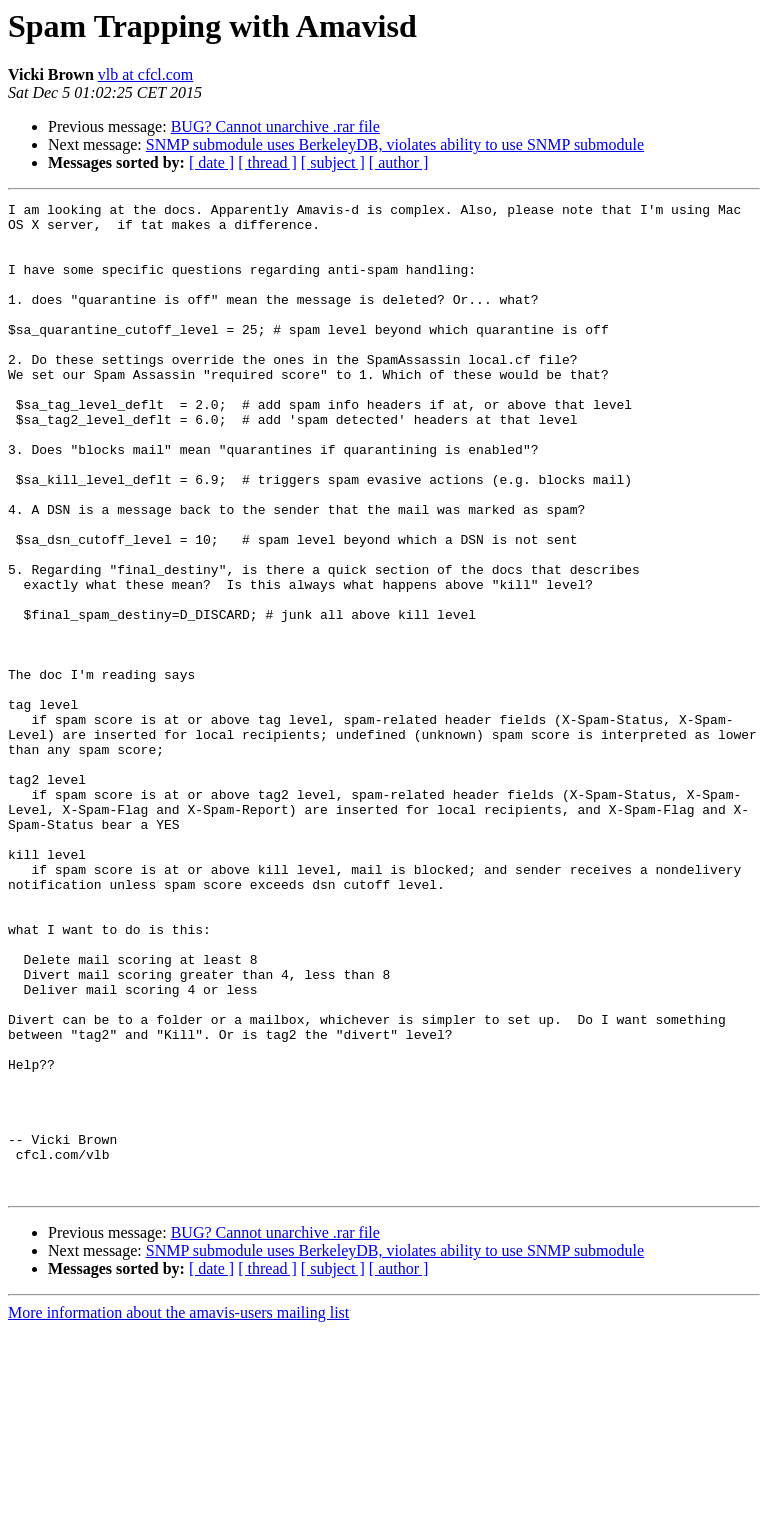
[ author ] (399, 162)
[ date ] (211, 162)
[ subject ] (333, 162)
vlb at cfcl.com (146, 74)
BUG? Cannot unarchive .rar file (275, 126)
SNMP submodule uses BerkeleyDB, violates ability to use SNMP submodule (395, 144)
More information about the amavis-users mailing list (178, 1510)
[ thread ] (267, 162)
